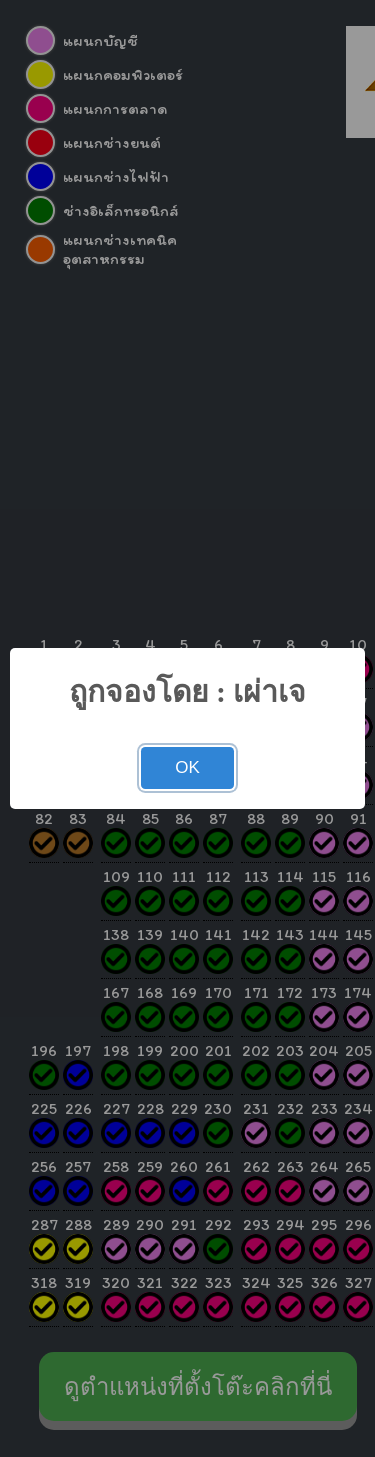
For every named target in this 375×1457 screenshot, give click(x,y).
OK (187, 767)
